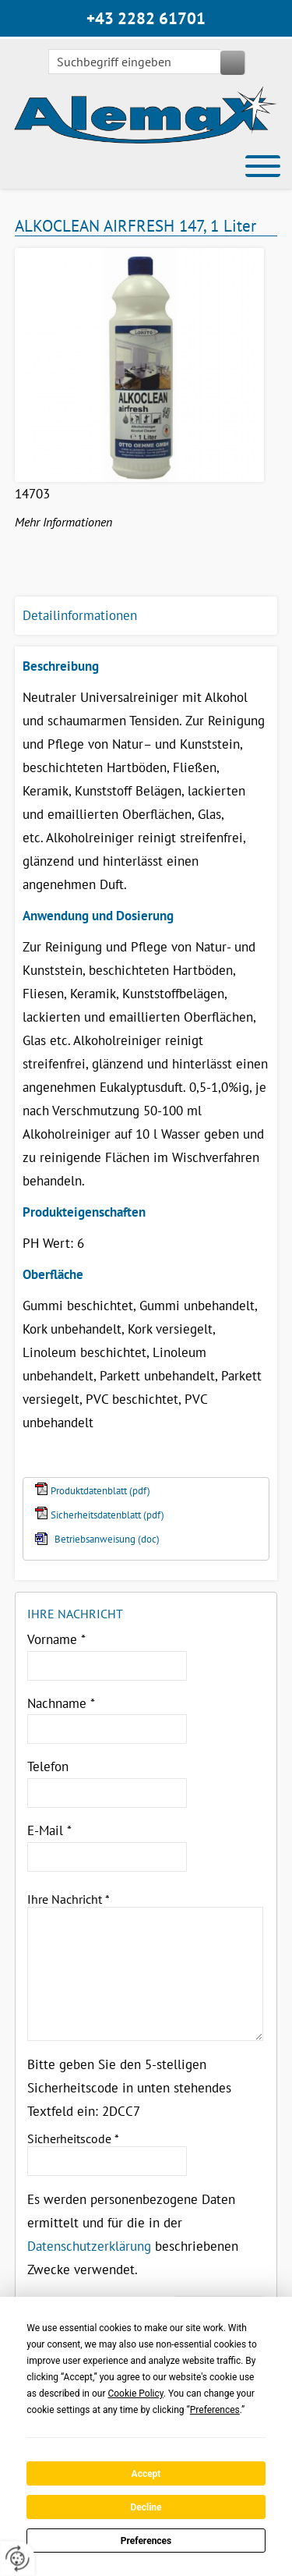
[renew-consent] (17, 2558)
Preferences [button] (215, 2409)
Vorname (56, 1639)
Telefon (48, 1766)
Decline (145, 2507)
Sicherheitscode (73, 2138)
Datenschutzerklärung (89, 2246)
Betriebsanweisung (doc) (107, 1539)
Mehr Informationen (63, 522)
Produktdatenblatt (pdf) (100, 1490)
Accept (146, 2473)
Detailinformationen (80, 615)
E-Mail (49, 1830)
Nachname (61, 1703)
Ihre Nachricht (68, 1899)
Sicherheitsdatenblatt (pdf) (107, 1515)
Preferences (146, 2540)
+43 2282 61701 (146, 18)
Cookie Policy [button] (135, 2393)
